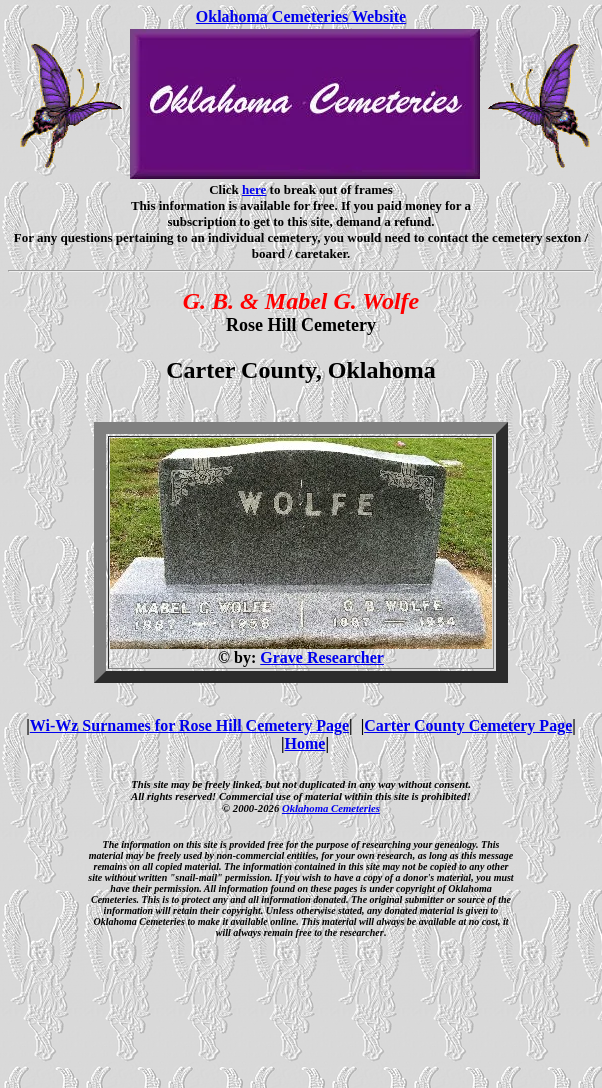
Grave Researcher (322, 657)
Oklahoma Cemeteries (331, 808)
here (254, 189)
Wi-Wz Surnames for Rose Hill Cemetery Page (189, 725)
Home (305, 743)
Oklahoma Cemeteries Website (301, 16)
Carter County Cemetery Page (468, 725)
